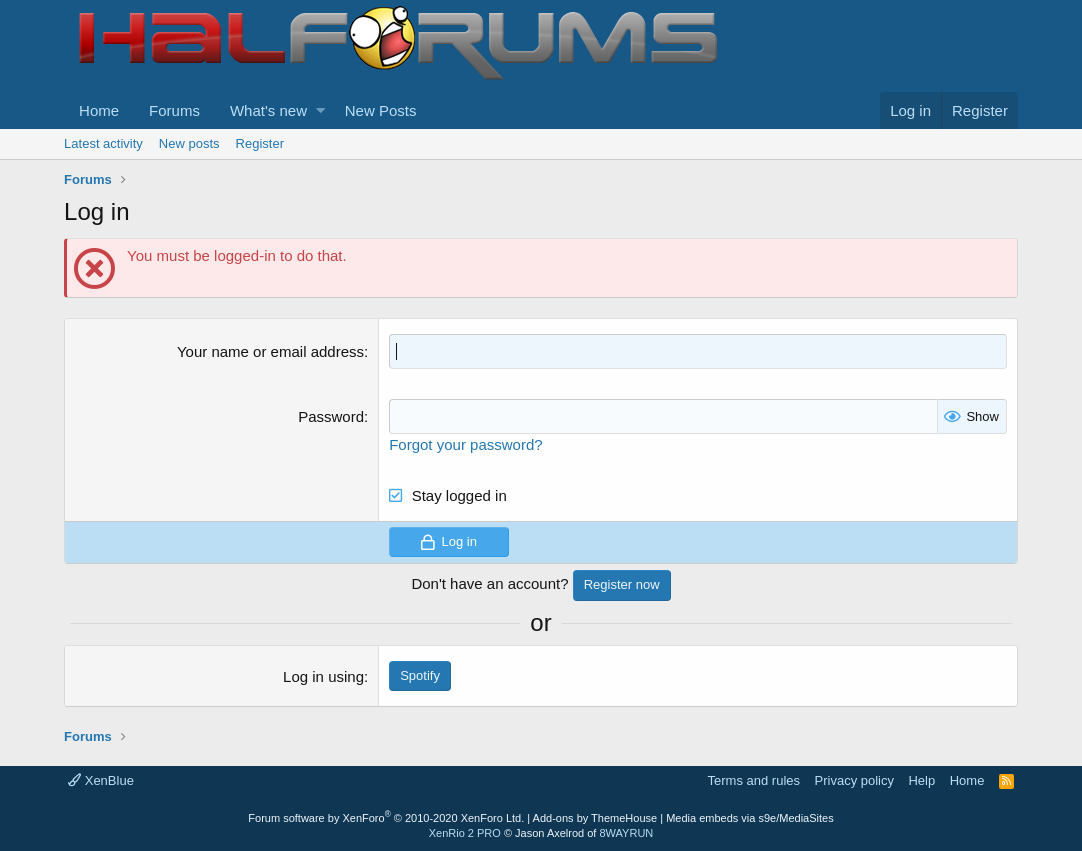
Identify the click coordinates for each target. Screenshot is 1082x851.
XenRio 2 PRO (465, 833)
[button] (320, 110)
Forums (174, 110)
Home (99, 110)
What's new (268, 110)
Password (331, 416)
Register (260, 143)
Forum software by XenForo (386, 818)
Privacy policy (854, 780)
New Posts (381, 110)
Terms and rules (754, 780)
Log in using (323, 676)
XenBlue (101, 780)
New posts (189, 143)
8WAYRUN (626, 833)
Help (921, 780)
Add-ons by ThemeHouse (595, 818)
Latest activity (103, 143)
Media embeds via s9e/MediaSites (750, 818)
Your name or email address (270, 351)
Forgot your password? (465, 444)
